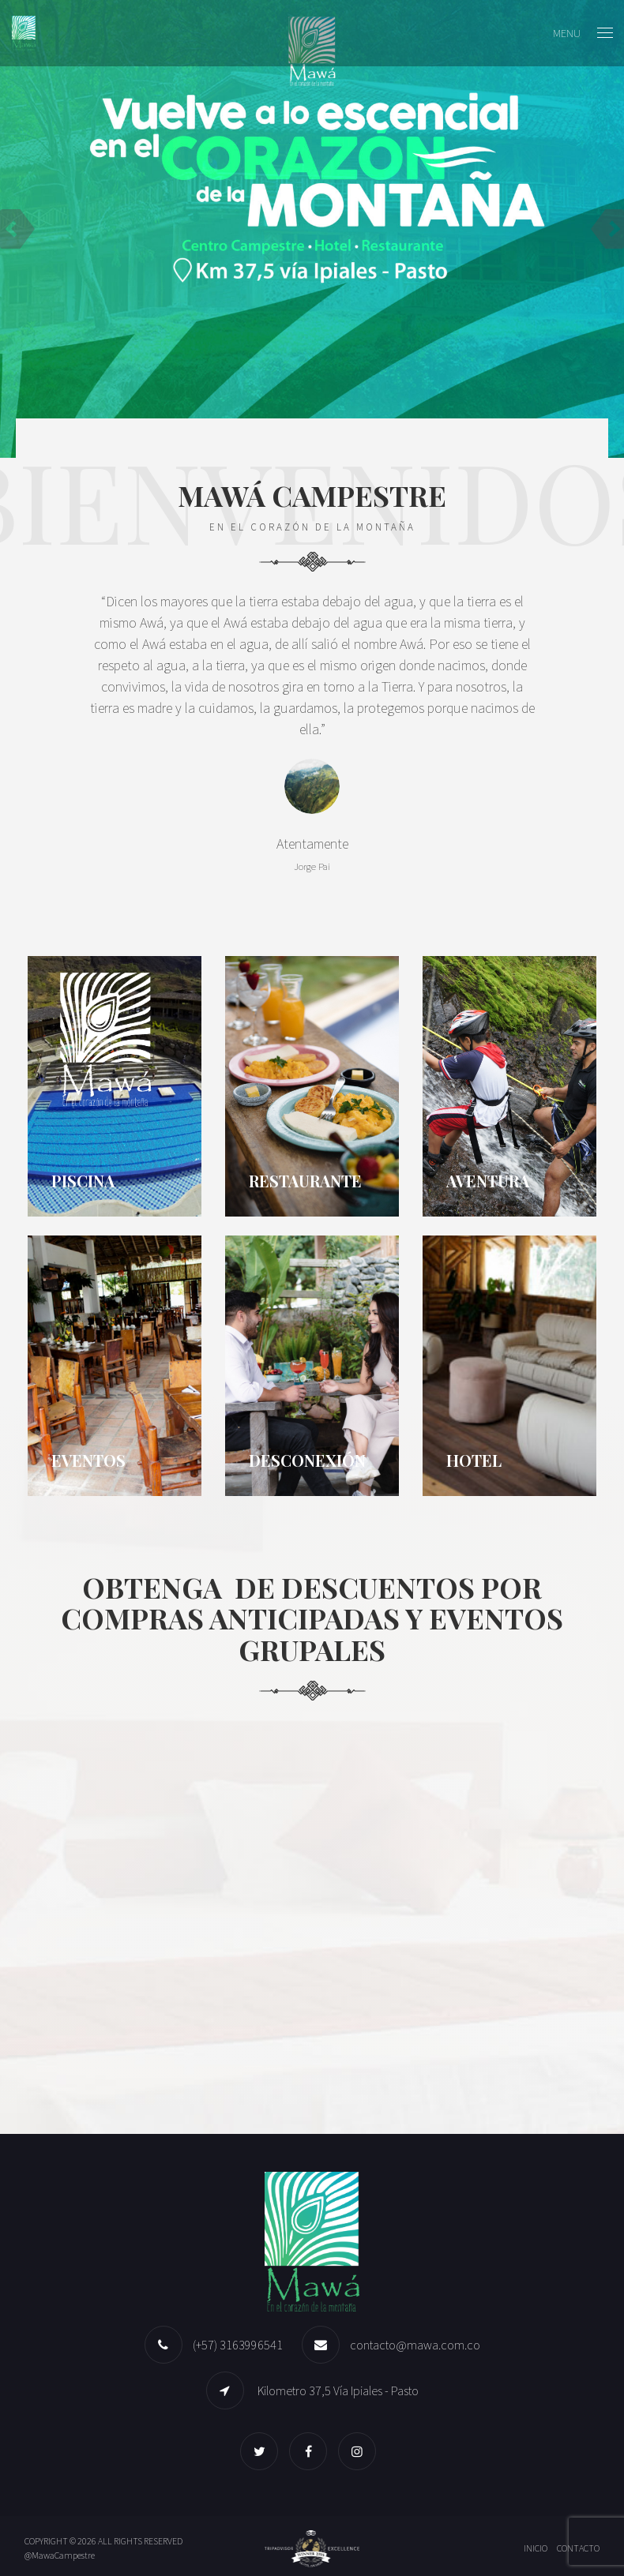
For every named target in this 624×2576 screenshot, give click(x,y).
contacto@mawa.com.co (415, 2345)
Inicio (535, 2548)
